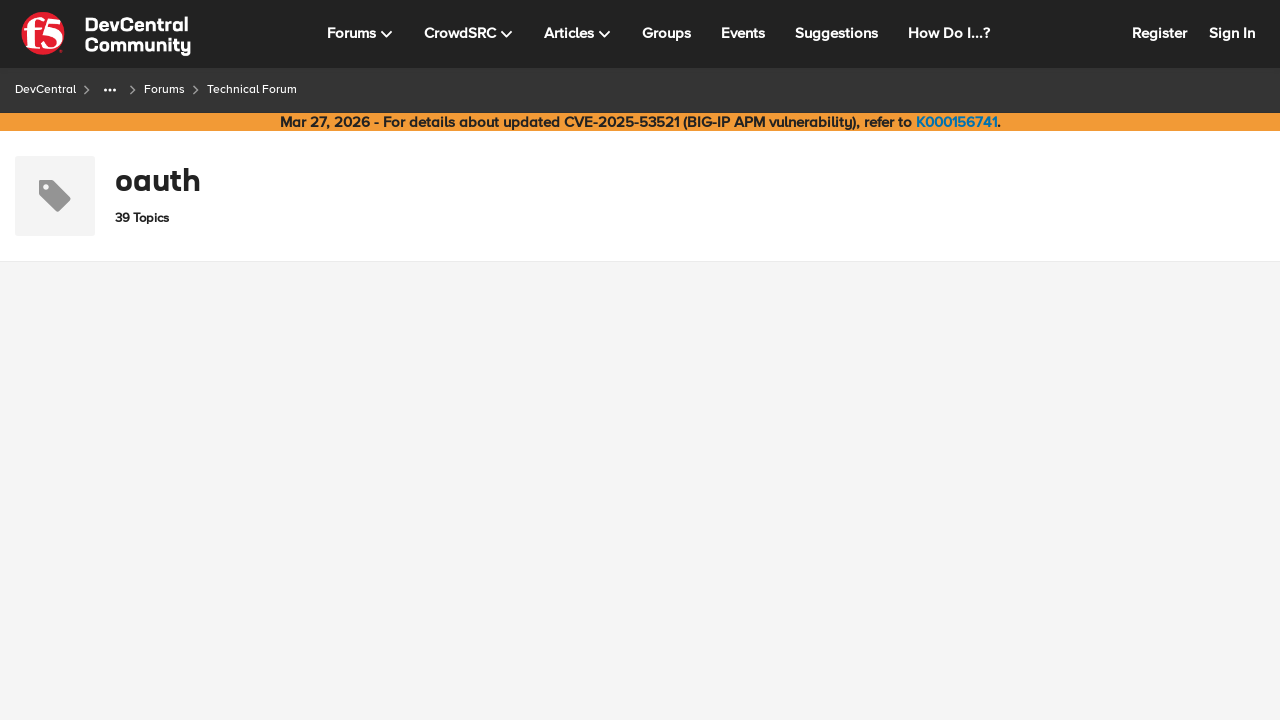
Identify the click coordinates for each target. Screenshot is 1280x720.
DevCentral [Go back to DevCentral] (45, 89)
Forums (164, 89)
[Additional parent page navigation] (110, 90)
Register (1159, 33)
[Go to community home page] (106, 34)
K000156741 (956, 122)
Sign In (1232, 33)
